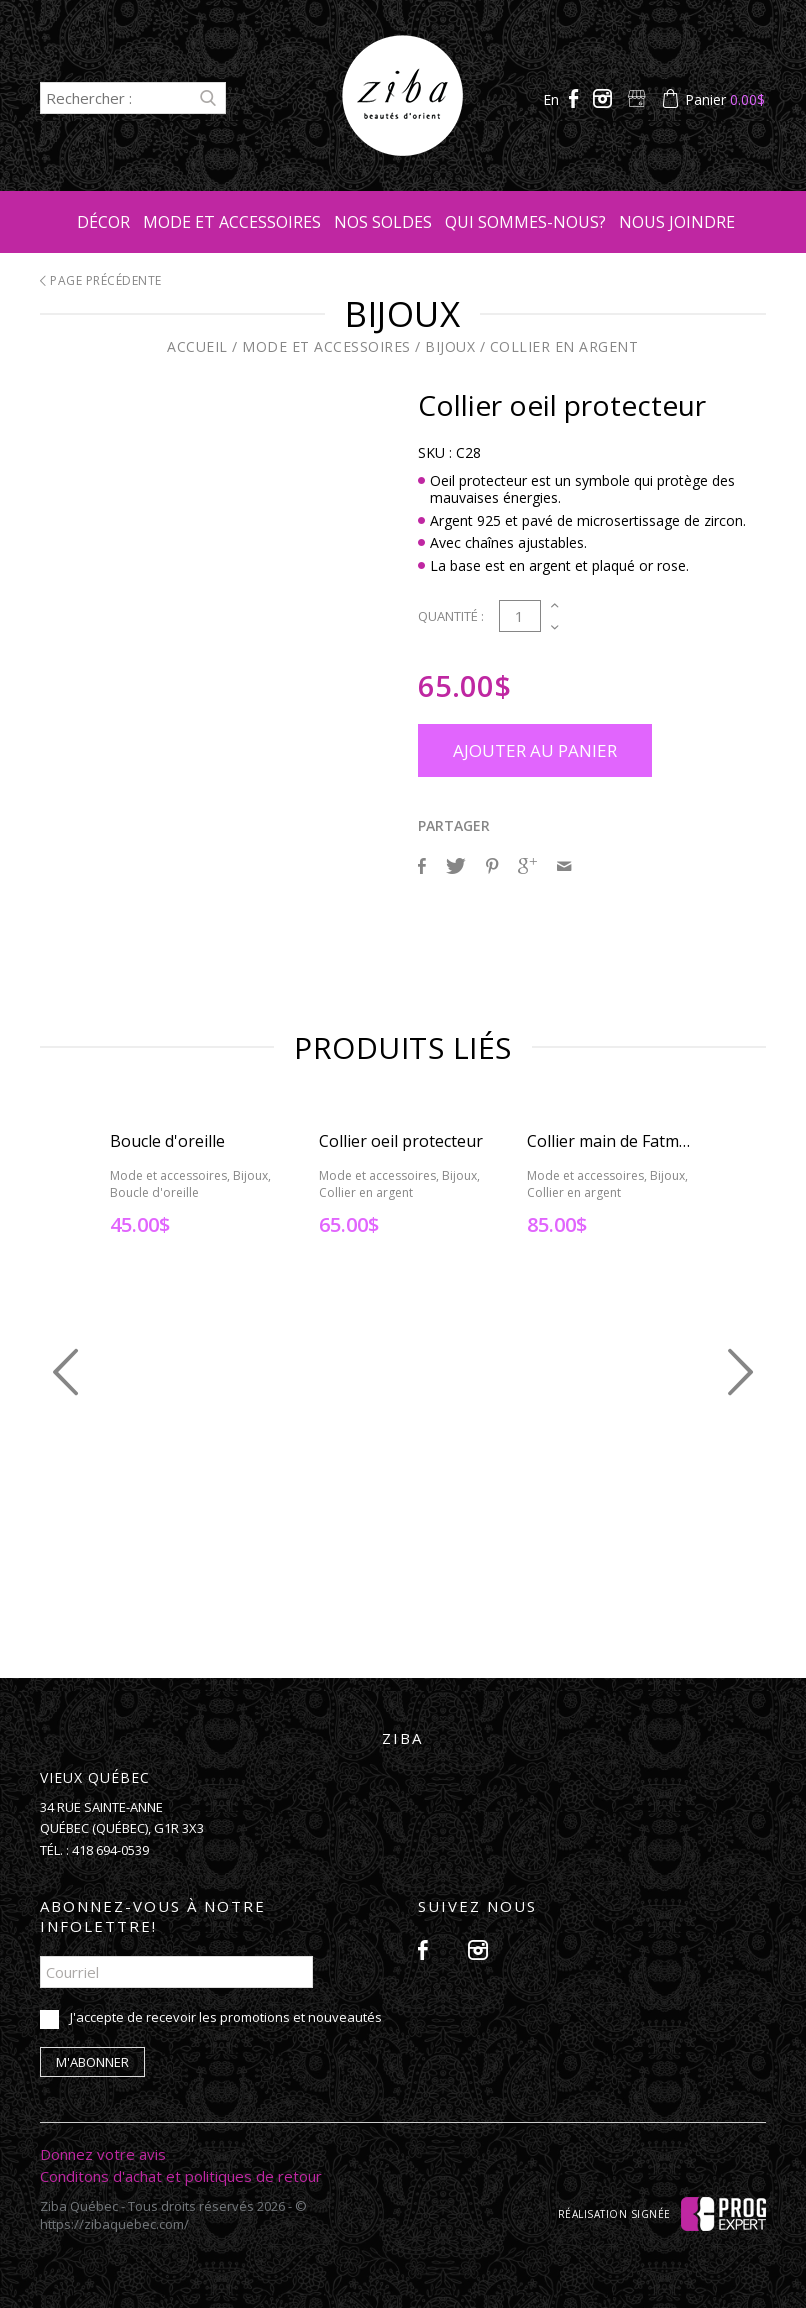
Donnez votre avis (103, 2154)
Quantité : (451, 616)
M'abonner (92, 2062)
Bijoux (450, 346)
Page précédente (101, 280)
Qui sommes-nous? (525, 222)
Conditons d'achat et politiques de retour (181, 2176)
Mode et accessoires (232, 222)
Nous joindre (677, 222)
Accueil (197, 346)
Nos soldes (383, 222)
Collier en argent (564, 346)
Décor (103, 222)
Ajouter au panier (535, 750)
